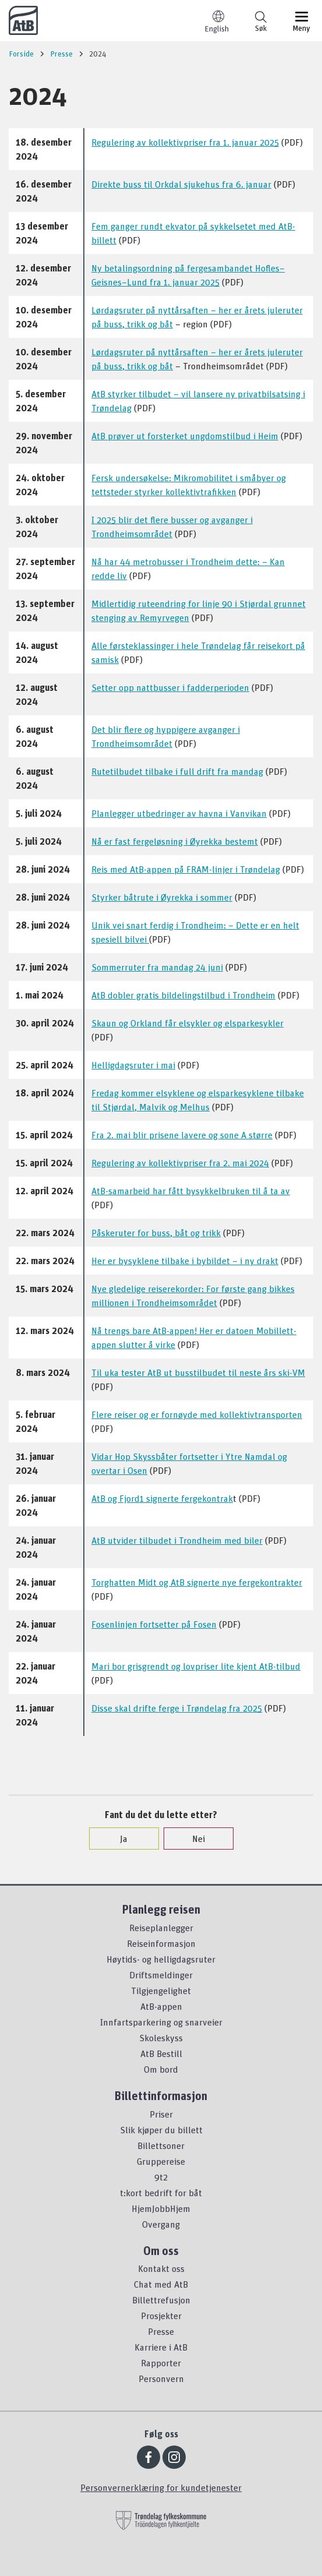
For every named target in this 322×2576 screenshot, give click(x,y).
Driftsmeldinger (161, 1975)
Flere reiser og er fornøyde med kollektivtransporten (196, 1414)
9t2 (161, 2177)
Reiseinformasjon (161, 1943)
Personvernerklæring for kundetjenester (161, 2487)
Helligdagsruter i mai (133, 1065)
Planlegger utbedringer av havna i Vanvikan (179, 813)
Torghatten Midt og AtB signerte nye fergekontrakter (196, 1582)
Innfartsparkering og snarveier (161, 2022)
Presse (161, 2331)
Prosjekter (161, 2315)
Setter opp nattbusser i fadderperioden (170, 687)
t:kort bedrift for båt (161, 2193)
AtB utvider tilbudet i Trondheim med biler (177, 1540)
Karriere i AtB (161, 2347)
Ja (118, 1838)
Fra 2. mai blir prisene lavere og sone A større (182, 1135)
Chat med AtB (161, 2284)
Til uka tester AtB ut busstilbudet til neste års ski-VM (198, 1372)
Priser (161, 2114)
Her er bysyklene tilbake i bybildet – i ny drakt (184, 1260)
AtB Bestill (161, 2053)
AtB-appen (161, 2006)
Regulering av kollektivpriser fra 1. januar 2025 (185, 142)
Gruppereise (161, 2161)
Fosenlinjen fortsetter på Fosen (154, 1624)
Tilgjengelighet (161, 1990)
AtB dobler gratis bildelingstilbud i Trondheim (183, 995)
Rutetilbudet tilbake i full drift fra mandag (177, 771)
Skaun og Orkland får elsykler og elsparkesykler (187, 1023)
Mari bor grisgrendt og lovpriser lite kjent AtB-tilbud (195, 1666)
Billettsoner (161, 2145)
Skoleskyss (161, 2038)
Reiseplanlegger (161, 1927)
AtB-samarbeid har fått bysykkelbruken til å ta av (190, 1191)
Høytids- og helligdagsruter (161, 1959)
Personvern (161, 2378)
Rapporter (161, 2363)
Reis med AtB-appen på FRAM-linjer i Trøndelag (185, 869)
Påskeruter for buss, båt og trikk (156, 1232)
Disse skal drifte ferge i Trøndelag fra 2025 (176, 1708)
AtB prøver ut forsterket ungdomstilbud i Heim (184, 436)
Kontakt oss (161, 2268)
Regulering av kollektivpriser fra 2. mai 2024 (180, 1163)
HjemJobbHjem (161, 2208)
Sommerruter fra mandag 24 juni (157, 967)
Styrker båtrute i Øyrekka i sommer (161, 897)
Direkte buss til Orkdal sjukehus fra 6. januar (181, 184)
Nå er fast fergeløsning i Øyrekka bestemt (174, 841)
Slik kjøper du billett (161, 2130)
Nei (193, 1838)
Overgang (161, 2224)
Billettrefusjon (161, 2300)
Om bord (161, 2069)
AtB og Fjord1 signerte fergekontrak (162, 1498)
